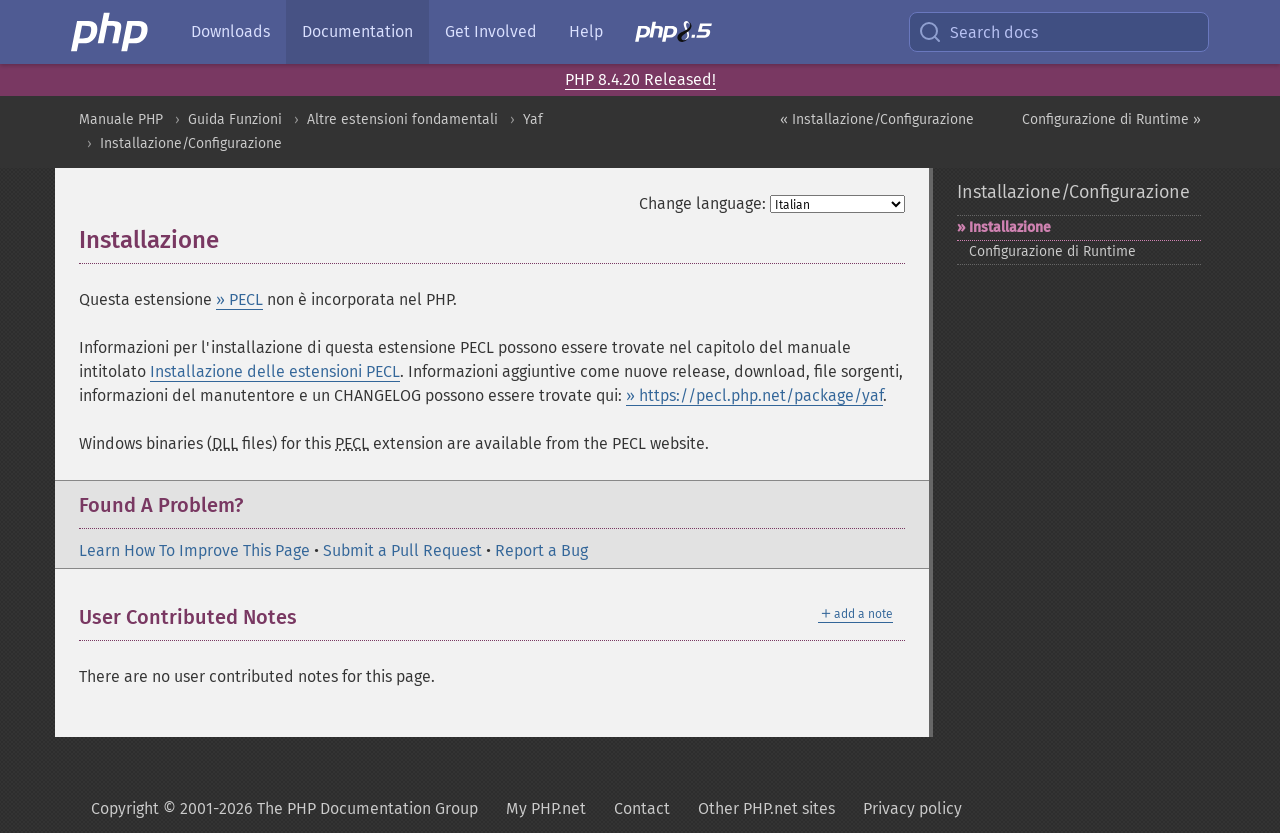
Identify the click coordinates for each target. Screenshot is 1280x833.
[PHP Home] (111, 32)
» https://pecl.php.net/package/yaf (754, 395)
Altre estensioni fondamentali (402, 119)
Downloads (230, 31)
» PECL (239, 299)
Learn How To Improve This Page (194, 550)
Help (586, 31)
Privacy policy (912, 808)
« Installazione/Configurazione (877, 119)
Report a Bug (541, 550)
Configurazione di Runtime (1052, 251)
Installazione (1010, 227)
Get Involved (491, 31)
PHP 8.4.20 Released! (640, 79)
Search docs (978, 32)
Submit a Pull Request (402, 550)
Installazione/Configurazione (191, 143)
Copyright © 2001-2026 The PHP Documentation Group (284, 808)
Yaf (533, 119)
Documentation (357, 31)
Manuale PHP (121, 119)
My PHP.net (546, 808)
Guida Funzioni (235, 119)
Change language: (702, 203)
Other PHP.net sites (766, 808)
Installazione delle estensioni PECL (275, 371)
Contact (642, 808)
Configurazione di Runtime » (1111, 119)
